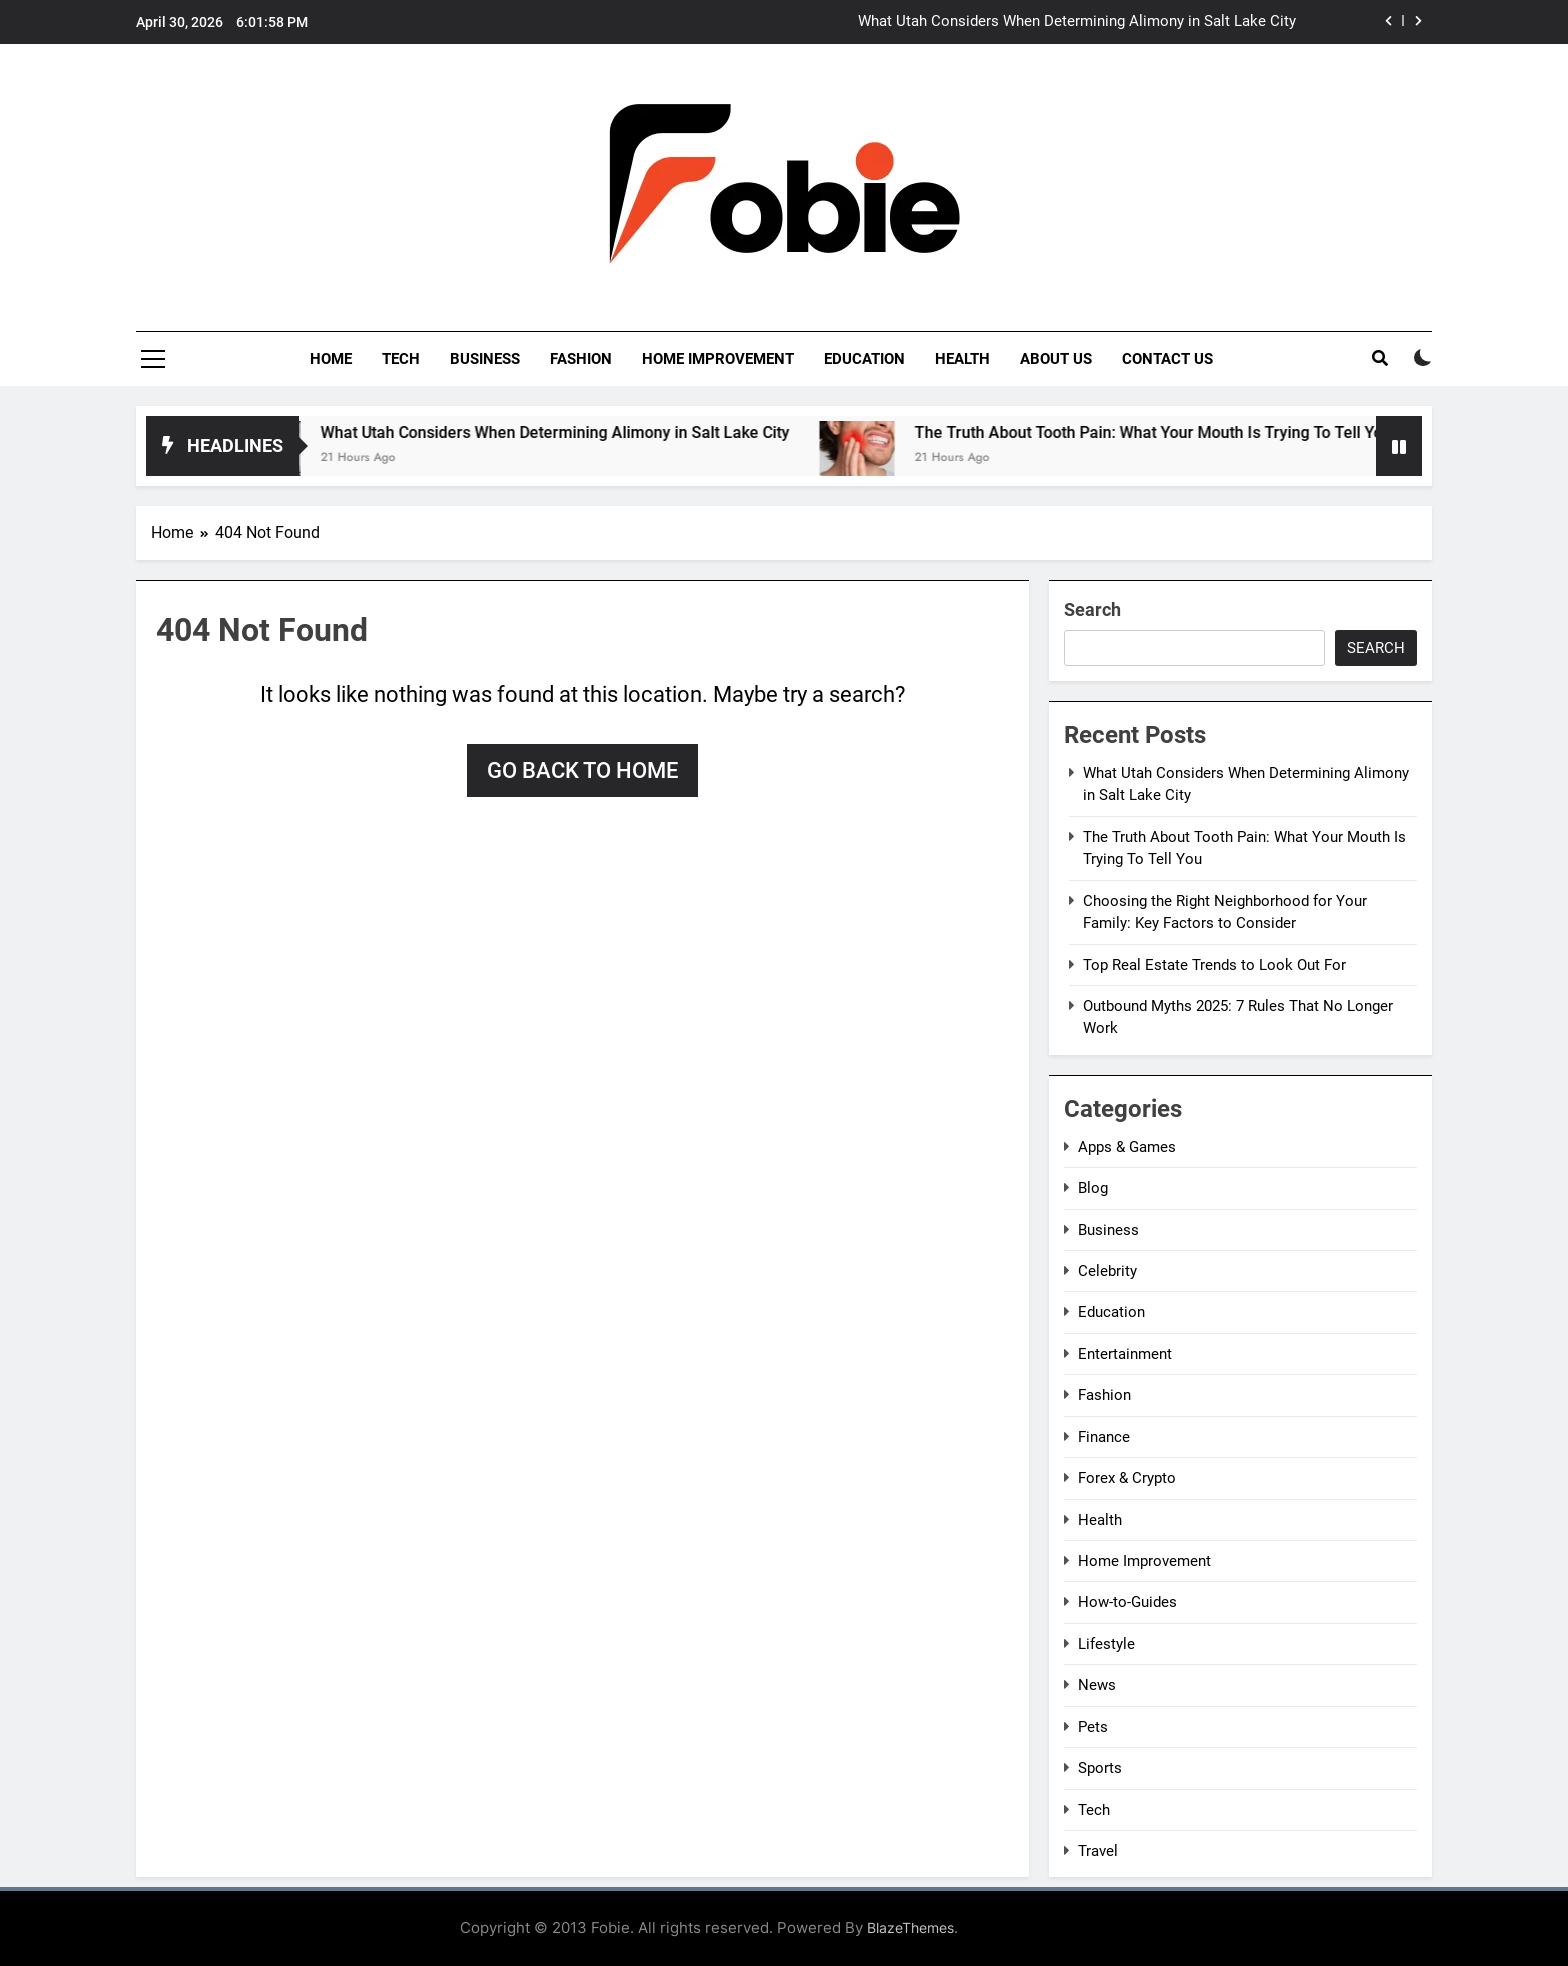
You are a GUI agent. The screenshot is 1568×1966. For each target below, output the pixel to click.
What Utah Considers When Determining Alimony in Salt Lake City (1077, 22)
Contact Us (1167, 359)
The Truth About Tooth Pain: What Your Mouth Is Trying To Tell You (1175, 432)
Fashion (581, 359)
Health (962, 359)
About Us (1056, 359)
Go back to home (582, 770)
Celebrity (1107, 1271)
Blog (1093, 1188)
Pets (1093, 1727)
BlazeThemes (910, 1927)
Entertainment (1125, 1354)
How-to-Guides (1127, 1602)
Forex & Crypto (1127, 1478)
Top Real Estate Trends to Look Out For (1214, 965)
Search (1092, 609)
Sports (1100, 1768)
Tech (401, 359)
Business (485, 359)
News (1097, 1685)
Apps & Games (1127, 1147)
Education (864, 359)
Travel (1098, 1851)
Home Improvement (718, 359)
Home (331, 359)
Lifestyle (1106, 1644)
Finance (1104, 1437)
